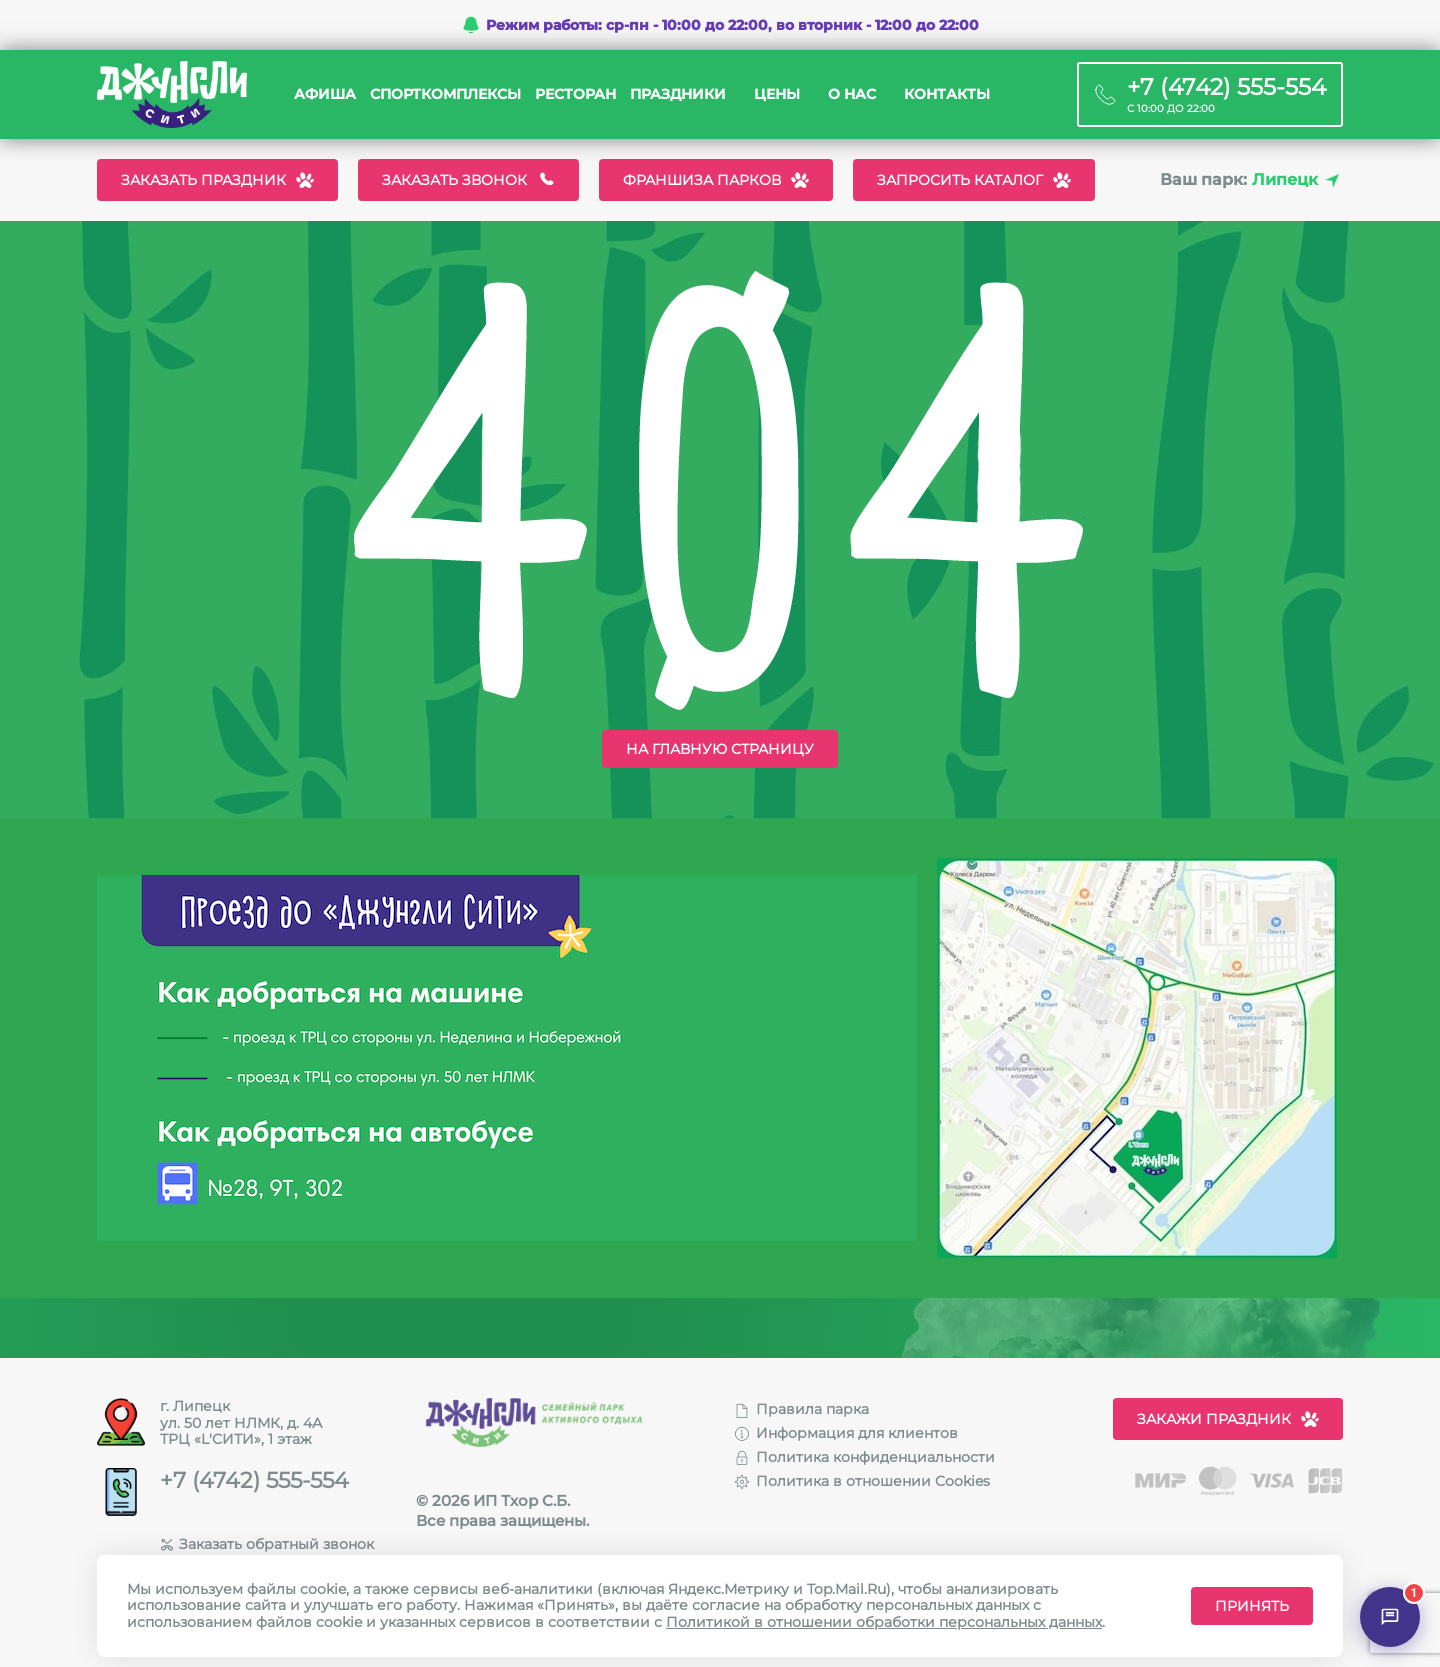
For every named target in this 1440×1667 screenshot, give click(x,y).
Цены (777, 94)
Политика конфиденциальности (865, 1457)
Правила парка (802, 1409)
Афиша (325, 94)
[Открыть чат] (1390, 1617)
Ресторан (575, 94)
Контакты (947, 94)
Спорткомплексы (445, 94)
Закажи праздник (1228, 1419)
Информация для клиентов (846, 1433)
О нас (852, 94)
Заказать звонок (468, 180)
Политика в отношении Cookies (862, 1481)
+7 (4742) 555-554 (254, 1481)
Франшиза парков (716, 180)
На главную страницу (720, 749)
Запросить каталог (974, 180)
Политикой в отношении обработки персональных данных (884, 1622)
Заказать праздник (217, 180)
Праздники (678, 94)
